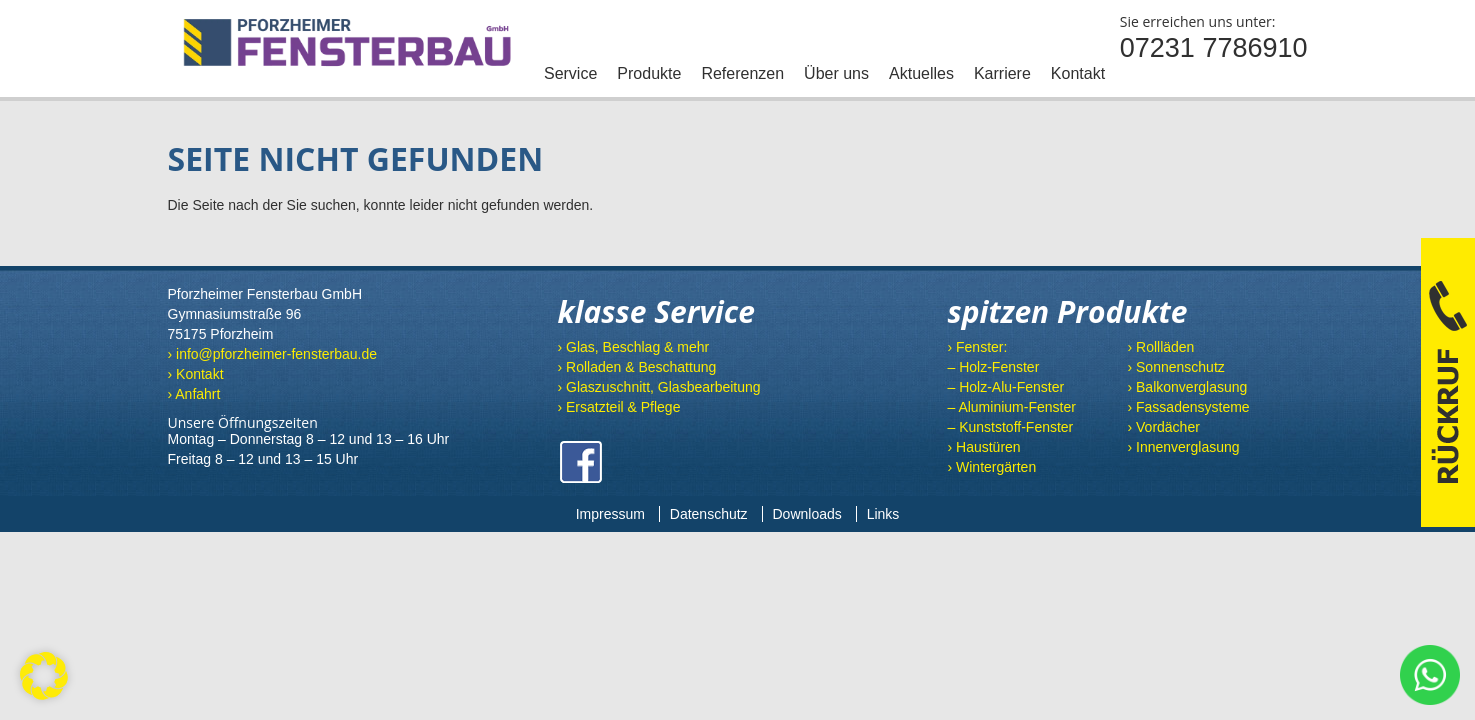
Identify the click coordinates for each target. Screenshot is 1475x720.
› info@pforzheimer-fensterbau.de (273, 354)
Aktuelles (921, 73)
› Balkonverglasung (1187, 387)
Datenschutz (709, 514)
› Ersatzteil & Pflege (618, 407)
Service (570, 73)
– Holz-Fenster (993, 367)
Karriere (1002, 73)
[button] (44, 676)
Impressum (610, 514)
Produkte (649, 73)
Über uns (836, 73)
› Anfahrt (194, 394)
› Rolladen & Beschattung (636, 367)
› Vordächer (1163, 427)
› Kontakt (196, 374)
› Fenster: (977, 347)
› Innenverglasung (1183, 447)
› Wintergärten (991, 467)
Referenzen (742, 73)
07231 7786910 (1214, 48)
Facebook (581, 462)
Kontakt (1078, 73)
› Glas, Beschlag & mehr (633, 347)
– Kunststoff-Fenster (1010, 427)
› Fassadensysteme (1188, 407)
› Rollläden (1160, 347)
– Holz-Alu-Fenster (1005, 387)
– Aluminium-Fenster (1011, 407)
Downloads (807, 514)
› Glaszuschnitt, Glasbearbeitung (658, 387)
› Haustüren (983, 447)
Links (883, 514)
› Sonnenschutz (1175, 367)
